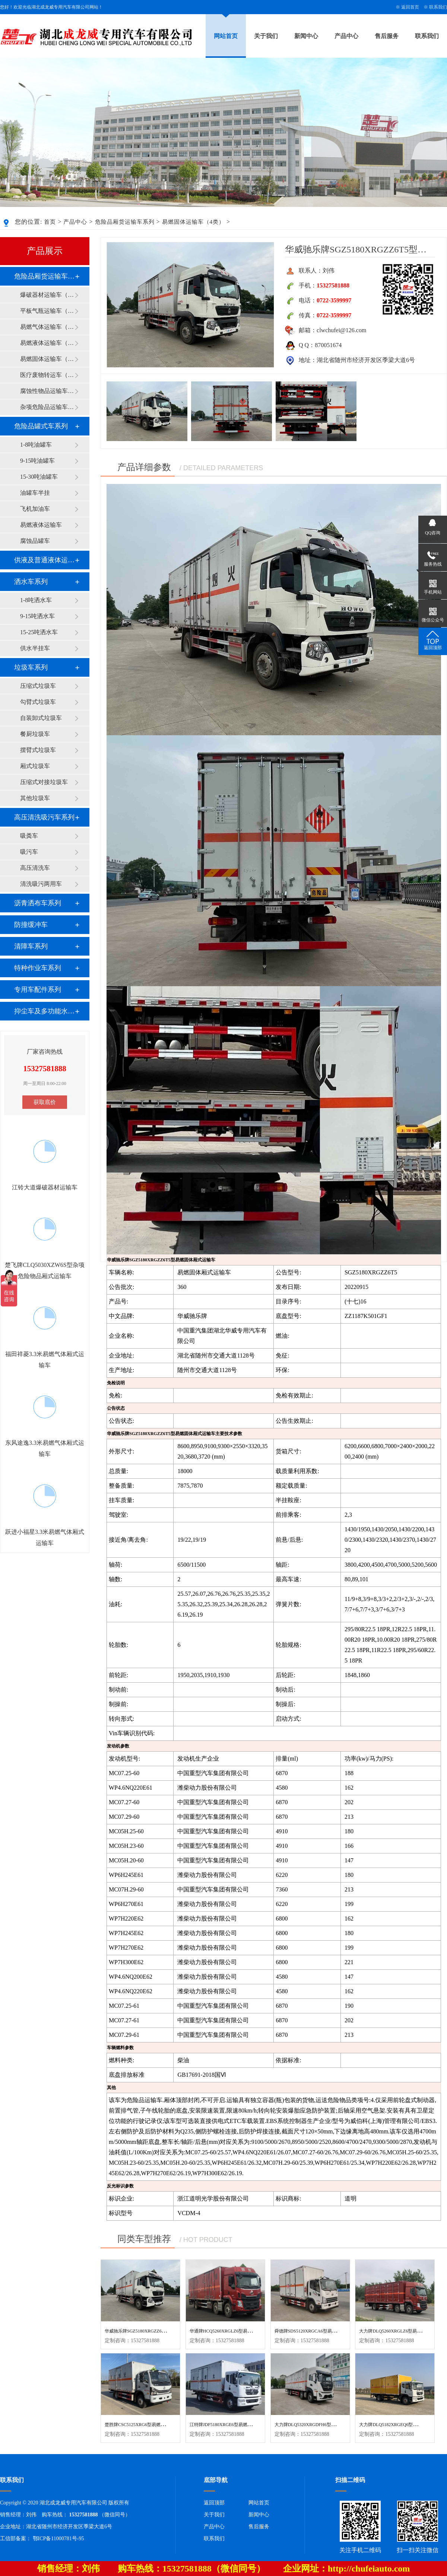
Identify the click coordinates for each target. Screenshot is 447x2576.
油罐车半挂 (35, 493)
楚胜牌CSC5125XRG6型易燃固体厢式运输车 (148, 2424)
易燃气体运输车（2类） (47, 327)
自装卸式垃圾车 (41, 718)
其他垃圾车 (35, 798)
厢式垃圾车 (35, 766)
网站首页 (226, 36)
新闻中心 (306, 36)
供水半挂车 (35, 648)
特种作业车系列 (37, 968)
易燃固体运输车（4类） (193, 222)
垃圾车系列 (31, 667)
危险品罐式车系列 (41, 426)
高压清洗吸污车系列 (44, 817)
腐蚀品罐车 (35, 541)
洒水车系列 (31, 581)
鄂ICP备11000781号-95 (58, 2538)
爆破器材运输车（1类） (47, 295)
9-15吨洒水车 (37, 616)
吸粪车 (29, 836)
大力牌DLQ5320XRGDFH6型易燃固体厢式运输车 (323, 2424)
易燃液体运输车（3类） (47, 343)
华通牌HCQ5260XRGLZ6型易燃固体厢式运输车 (236, 2331)
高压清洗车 (35, 868)
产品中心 (346, 36)
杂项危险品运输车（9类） (47, 407)
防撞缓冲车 (31, 924)
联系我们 (438, 7)
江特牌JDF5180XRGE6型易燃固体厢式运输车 (234, 2424)
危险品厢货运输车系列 (125, 222)
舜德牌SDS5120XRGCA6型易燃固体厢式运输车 (321, 2331)
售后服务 (387, 36)
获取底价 (45, 1102)
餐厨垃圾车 (35, 734)
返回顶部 (214, 2503)
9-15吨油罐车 (37, 460)
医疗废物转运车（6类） (47, 375)
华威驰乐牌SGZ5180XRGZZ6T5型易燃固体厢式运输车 (158, 2331)
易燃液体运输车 (41, 525)
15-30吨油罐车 (39, 477)
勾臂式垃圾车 (38, 702)
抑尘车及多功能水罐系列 (44, 1011)
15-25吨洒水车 (39, 632)
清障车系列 (31, 946)
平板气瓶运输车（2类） (47, 311)
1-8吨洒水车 (36, 600)
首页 (50, 222)
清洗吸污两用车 (41, 884)
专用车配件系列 (37, 989)
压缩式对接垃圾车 (44, 782)
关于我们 (266, 36)
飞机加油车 (35, 509)
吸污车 (29, 852)
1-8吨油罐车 (36, 444)
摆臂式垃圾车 (38, 750)
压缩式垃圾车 (38, 686)
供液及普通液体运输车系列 (44, 560)
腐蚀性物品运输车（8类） (47, 391)
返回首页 (410, 7)
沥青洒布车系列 (37, 903)
